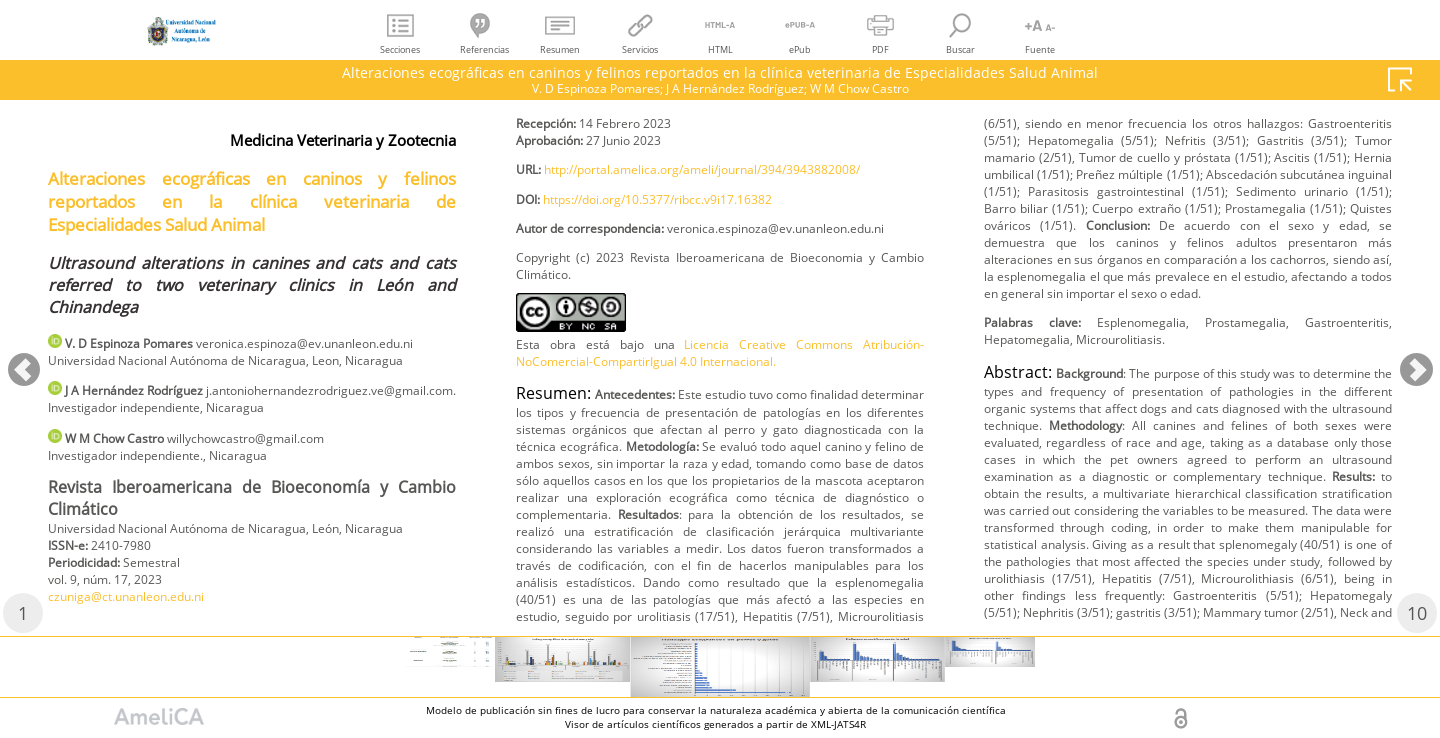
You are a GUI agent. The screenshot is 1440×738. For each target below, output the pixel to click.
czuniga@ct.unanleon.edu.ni (612, 181)
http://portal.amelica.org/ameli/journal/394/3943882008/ (705, 290)
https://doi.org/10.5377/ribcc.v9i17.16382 (686, 323)
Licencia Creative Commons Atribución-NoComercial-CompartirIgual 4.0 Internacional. (720, 509)
